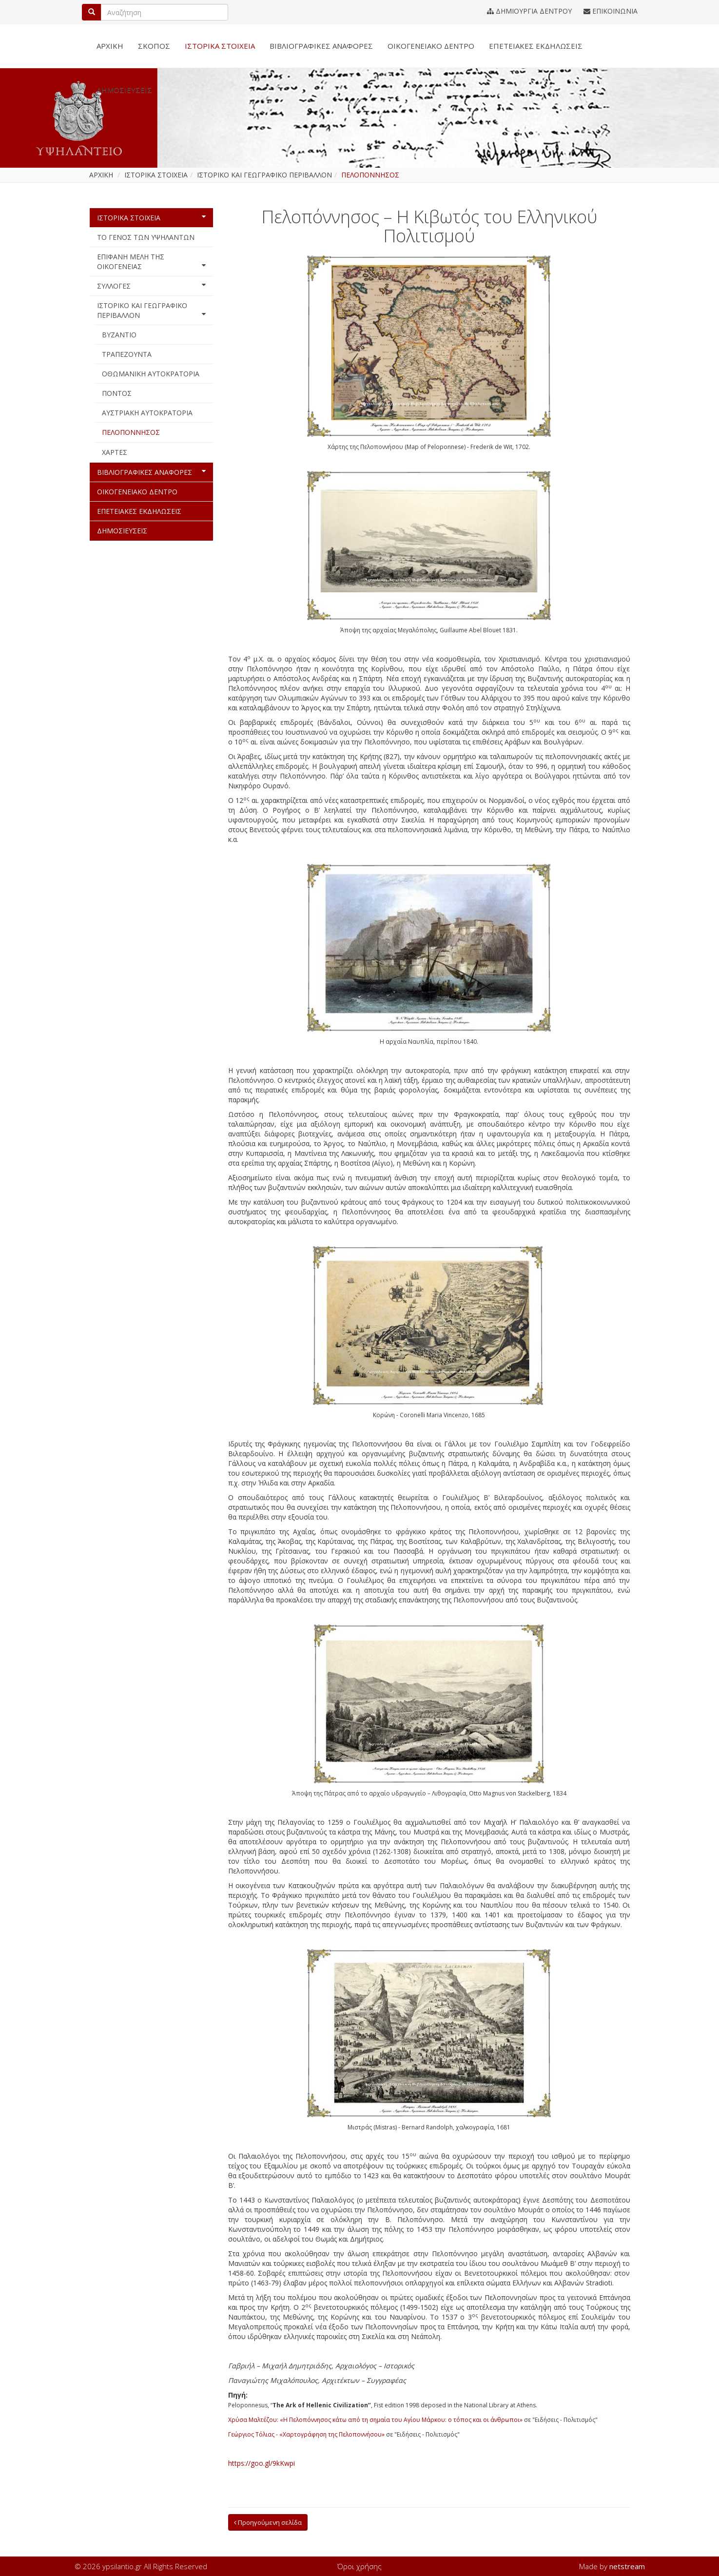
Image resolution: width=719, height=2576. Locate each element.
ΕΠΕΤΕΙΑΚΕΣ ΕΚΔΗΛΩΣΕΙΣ (536, 46)
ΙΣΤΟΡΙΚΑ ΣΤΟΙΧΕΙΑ (220, 46)
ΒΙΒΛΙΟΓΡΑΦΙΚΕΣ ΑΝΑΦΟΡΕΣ (321, 46)
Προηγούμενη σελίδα (268, 2522)
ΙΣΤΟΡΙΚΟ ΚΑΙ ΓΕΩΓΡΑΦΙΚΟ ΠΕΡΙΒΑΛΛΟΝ (151, 310)
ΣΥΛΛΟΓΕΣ (151, 286)
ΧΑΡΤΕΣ (114, 452)
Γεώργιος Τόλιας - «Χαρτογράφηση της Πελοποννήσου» (306, 2434)
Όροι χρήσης (359, 2566)
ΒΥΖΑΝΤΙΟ (119, 334)
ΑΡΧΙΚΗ (110, 46)
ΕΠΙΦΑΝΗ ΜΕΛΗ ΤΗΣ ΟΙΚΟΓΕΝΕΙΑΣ (151, 261)
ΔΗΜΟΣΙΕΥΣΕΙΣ (124, 90)
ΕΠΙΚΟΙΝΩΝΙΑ (610, 11)
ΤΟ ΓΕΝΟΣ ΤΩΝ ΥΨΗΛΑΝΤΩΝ (145, 237)
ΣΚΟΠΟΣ (154, 46)
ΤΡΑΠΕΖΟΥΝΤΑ (127, 354)
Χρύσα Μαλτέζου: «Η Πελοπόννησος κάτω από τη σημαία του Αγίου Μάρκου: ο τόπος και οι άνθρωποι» (375, 2420)
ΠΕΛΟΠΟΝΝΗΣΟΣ (131, 432)
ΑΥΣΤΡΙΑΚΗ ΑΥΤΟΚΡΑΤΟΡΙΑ (147, 412)
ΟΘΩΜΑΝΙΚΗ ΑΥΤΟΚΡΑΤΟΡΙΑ (150, 373)
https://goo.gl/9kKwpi (261, 2463)
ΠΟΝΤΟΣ (117, 393)
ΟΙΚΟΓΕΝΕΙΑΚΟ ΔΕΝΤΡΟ (431, 46)
